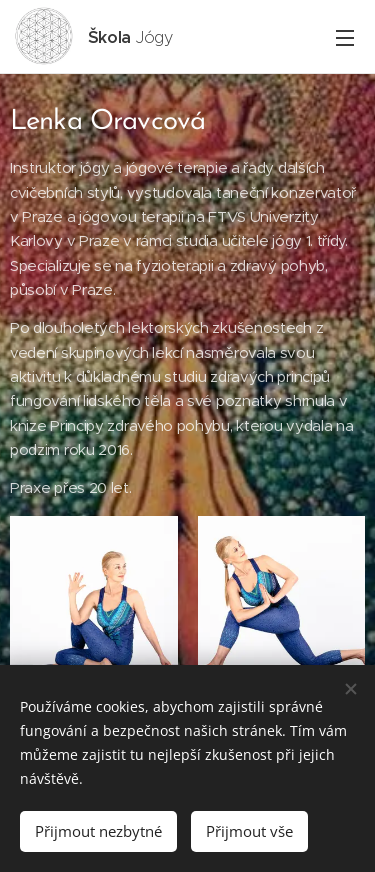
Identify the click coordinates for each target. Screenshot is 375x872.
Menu (345, 38)
